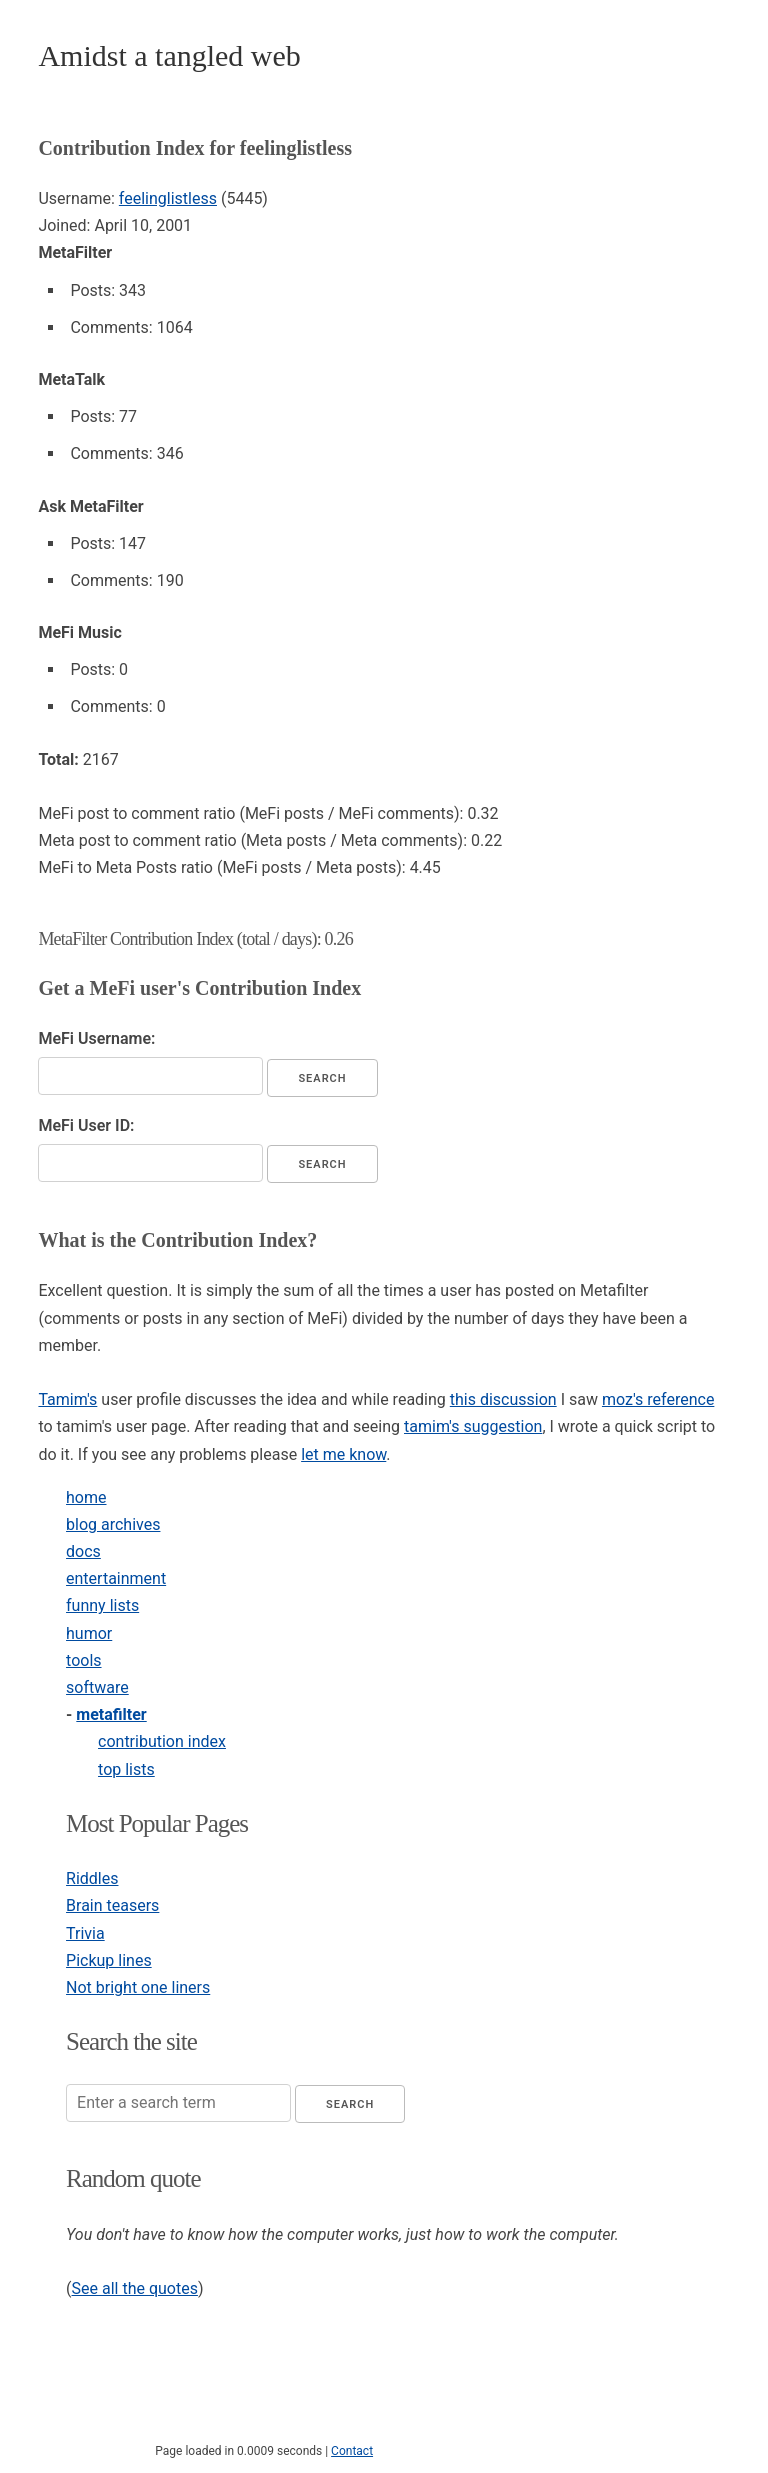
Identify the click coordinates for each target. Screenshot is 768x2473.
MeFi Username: (96, 1038)
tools (83, 1660)
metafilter (111, 1714)
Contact (352, 2451)
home (86, 1497)
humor (89, 1633)
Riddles (92, 1878)
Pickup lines (109, 1960)
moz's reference (658, 1399)
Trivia (85, 1933)
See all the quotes (135, 2288)
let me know (343, 1454)
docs (83, 1551)
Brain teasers (112, 1905)
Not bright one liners (138, 1987)
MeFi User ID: (86, 1125)
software (97, 1687)
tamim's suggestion (473, 1426)
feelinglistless (168, 198)
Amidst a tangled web (169, 55)
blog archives (113, 1524)
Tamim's (67, 1399)
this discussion (503, 1399)
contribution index (162, 1741)
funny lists (102, 1605)
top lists (126, 1769)
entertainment (116, 1578)
